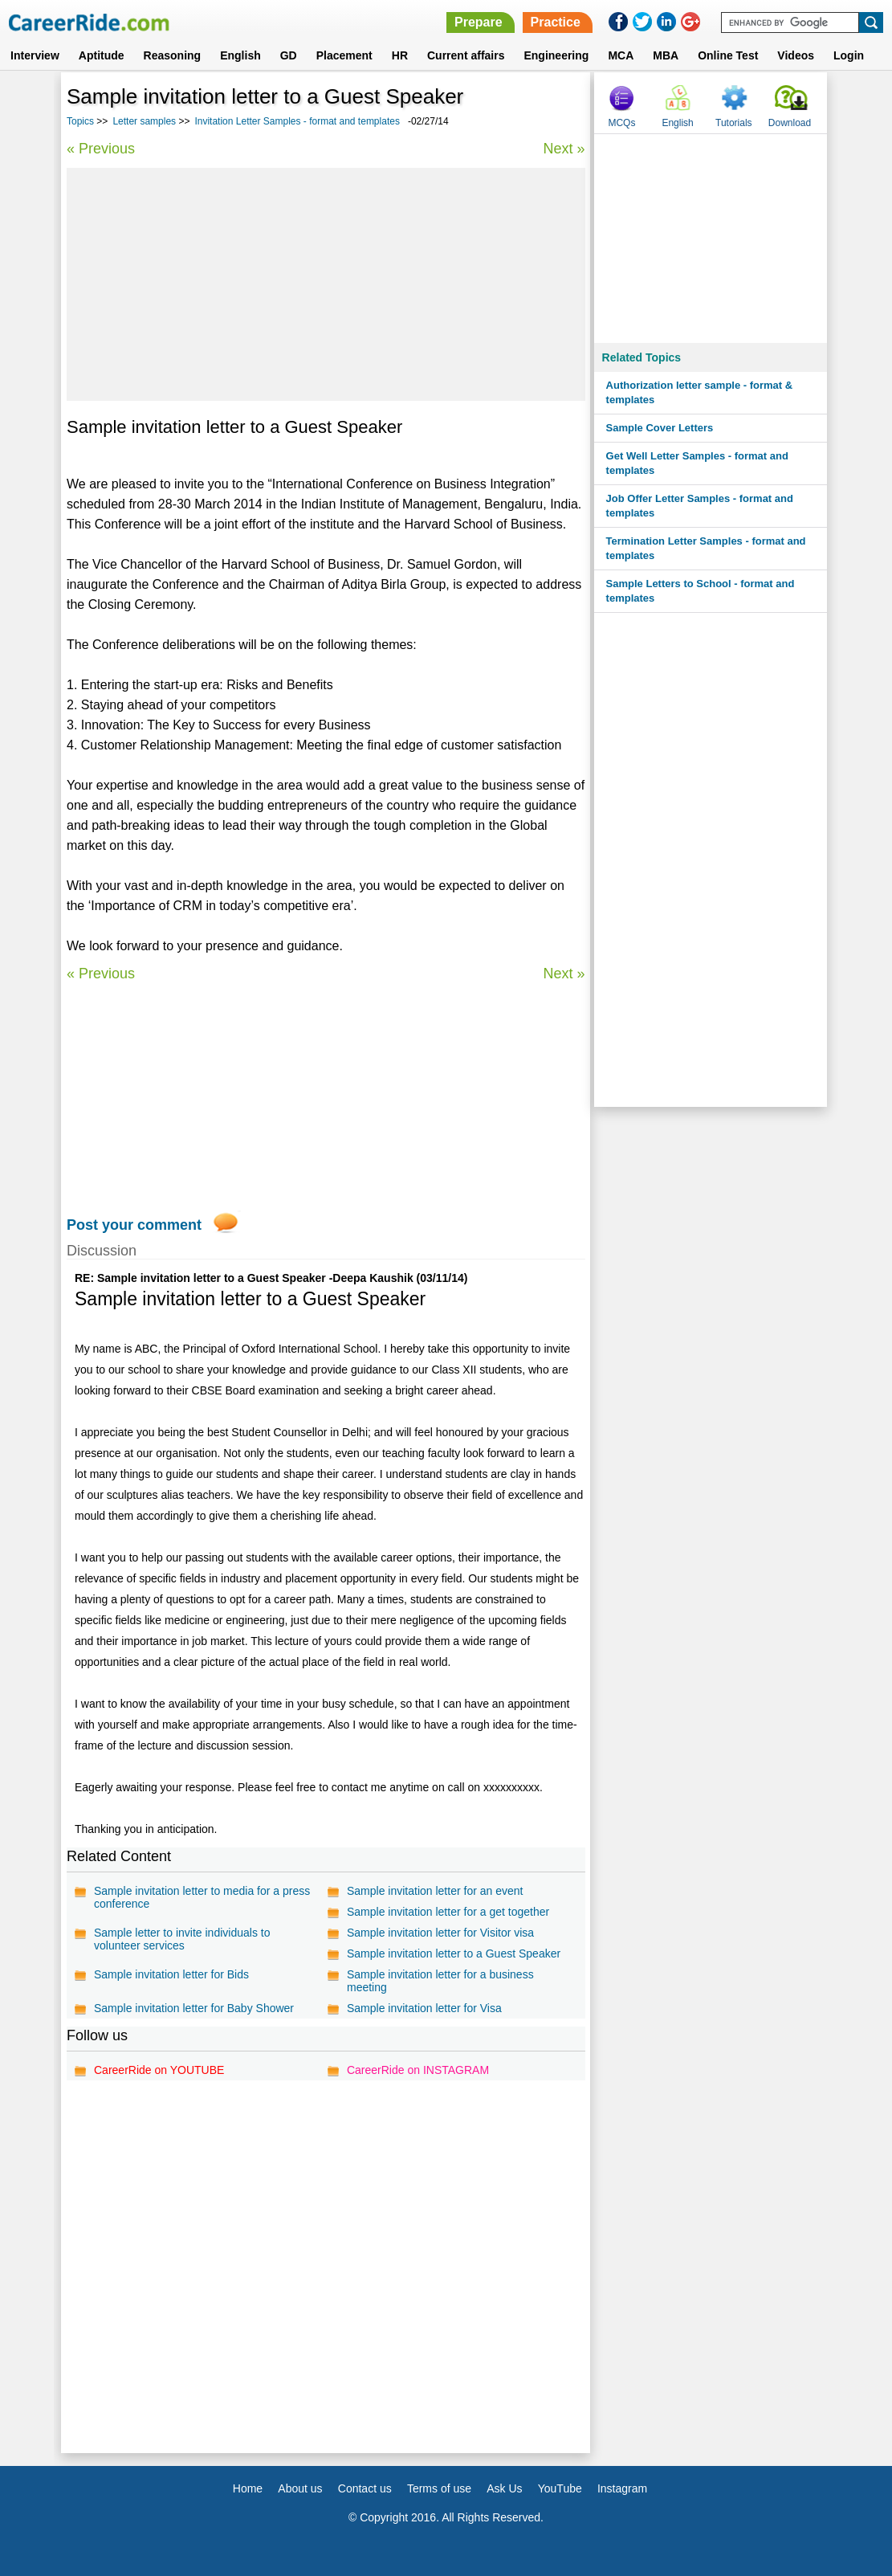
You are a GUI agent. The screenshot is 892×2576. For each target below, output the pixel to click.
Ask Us (504, 2488)
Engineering (556, 55)
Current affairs (465, 55)
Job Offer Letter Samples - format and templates (699, 505)
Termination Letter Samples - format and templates (706, 548)
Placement (344, 55)
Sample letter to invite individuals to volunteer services (182, 1939)
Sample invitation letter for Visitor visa (440, 1932)
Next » (563, 149)
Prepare (478, 22)
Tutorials (733, 123)
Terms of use (439, 2488)
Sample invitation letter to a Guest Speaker (453, 1953)
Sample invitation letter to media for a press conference (202, 1897)
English (240, 55)
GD (288, 55)
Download (789, 123)
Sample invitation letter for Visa (424, 2008)
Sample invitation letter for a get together (448, 1911)
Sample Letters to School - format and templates (700, 591)
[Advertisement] (326, 284)
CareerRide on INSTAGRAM (418, 2070)
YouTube (560, 2488)
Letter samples (144, 121)
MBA (665, 55)
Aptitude (101, 55)
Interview (34, 55)
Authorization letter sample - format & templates (699, 392)
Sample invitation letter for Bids (171, 1974)
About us (300, 2488)
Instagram (622, 2488)
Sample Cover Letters (660, 428)
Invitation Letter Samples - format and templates (296, 121)
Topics (80, 121)
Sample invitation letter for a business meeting (440, 1981)
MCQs (621, 123)
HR (400, 55)
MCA (620, 55)
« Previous (101, 149)
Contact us (365, 2488)
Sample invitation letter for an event (435, 1890)
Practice (555, 22)
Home (248, 2488)
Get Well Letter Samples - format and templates (697, 463)
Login (848, 55)
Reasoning (173, 55)
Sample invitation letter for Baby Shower (194, 2008)
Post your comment (134, 1225)
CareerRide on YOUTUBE (159, 2070)
